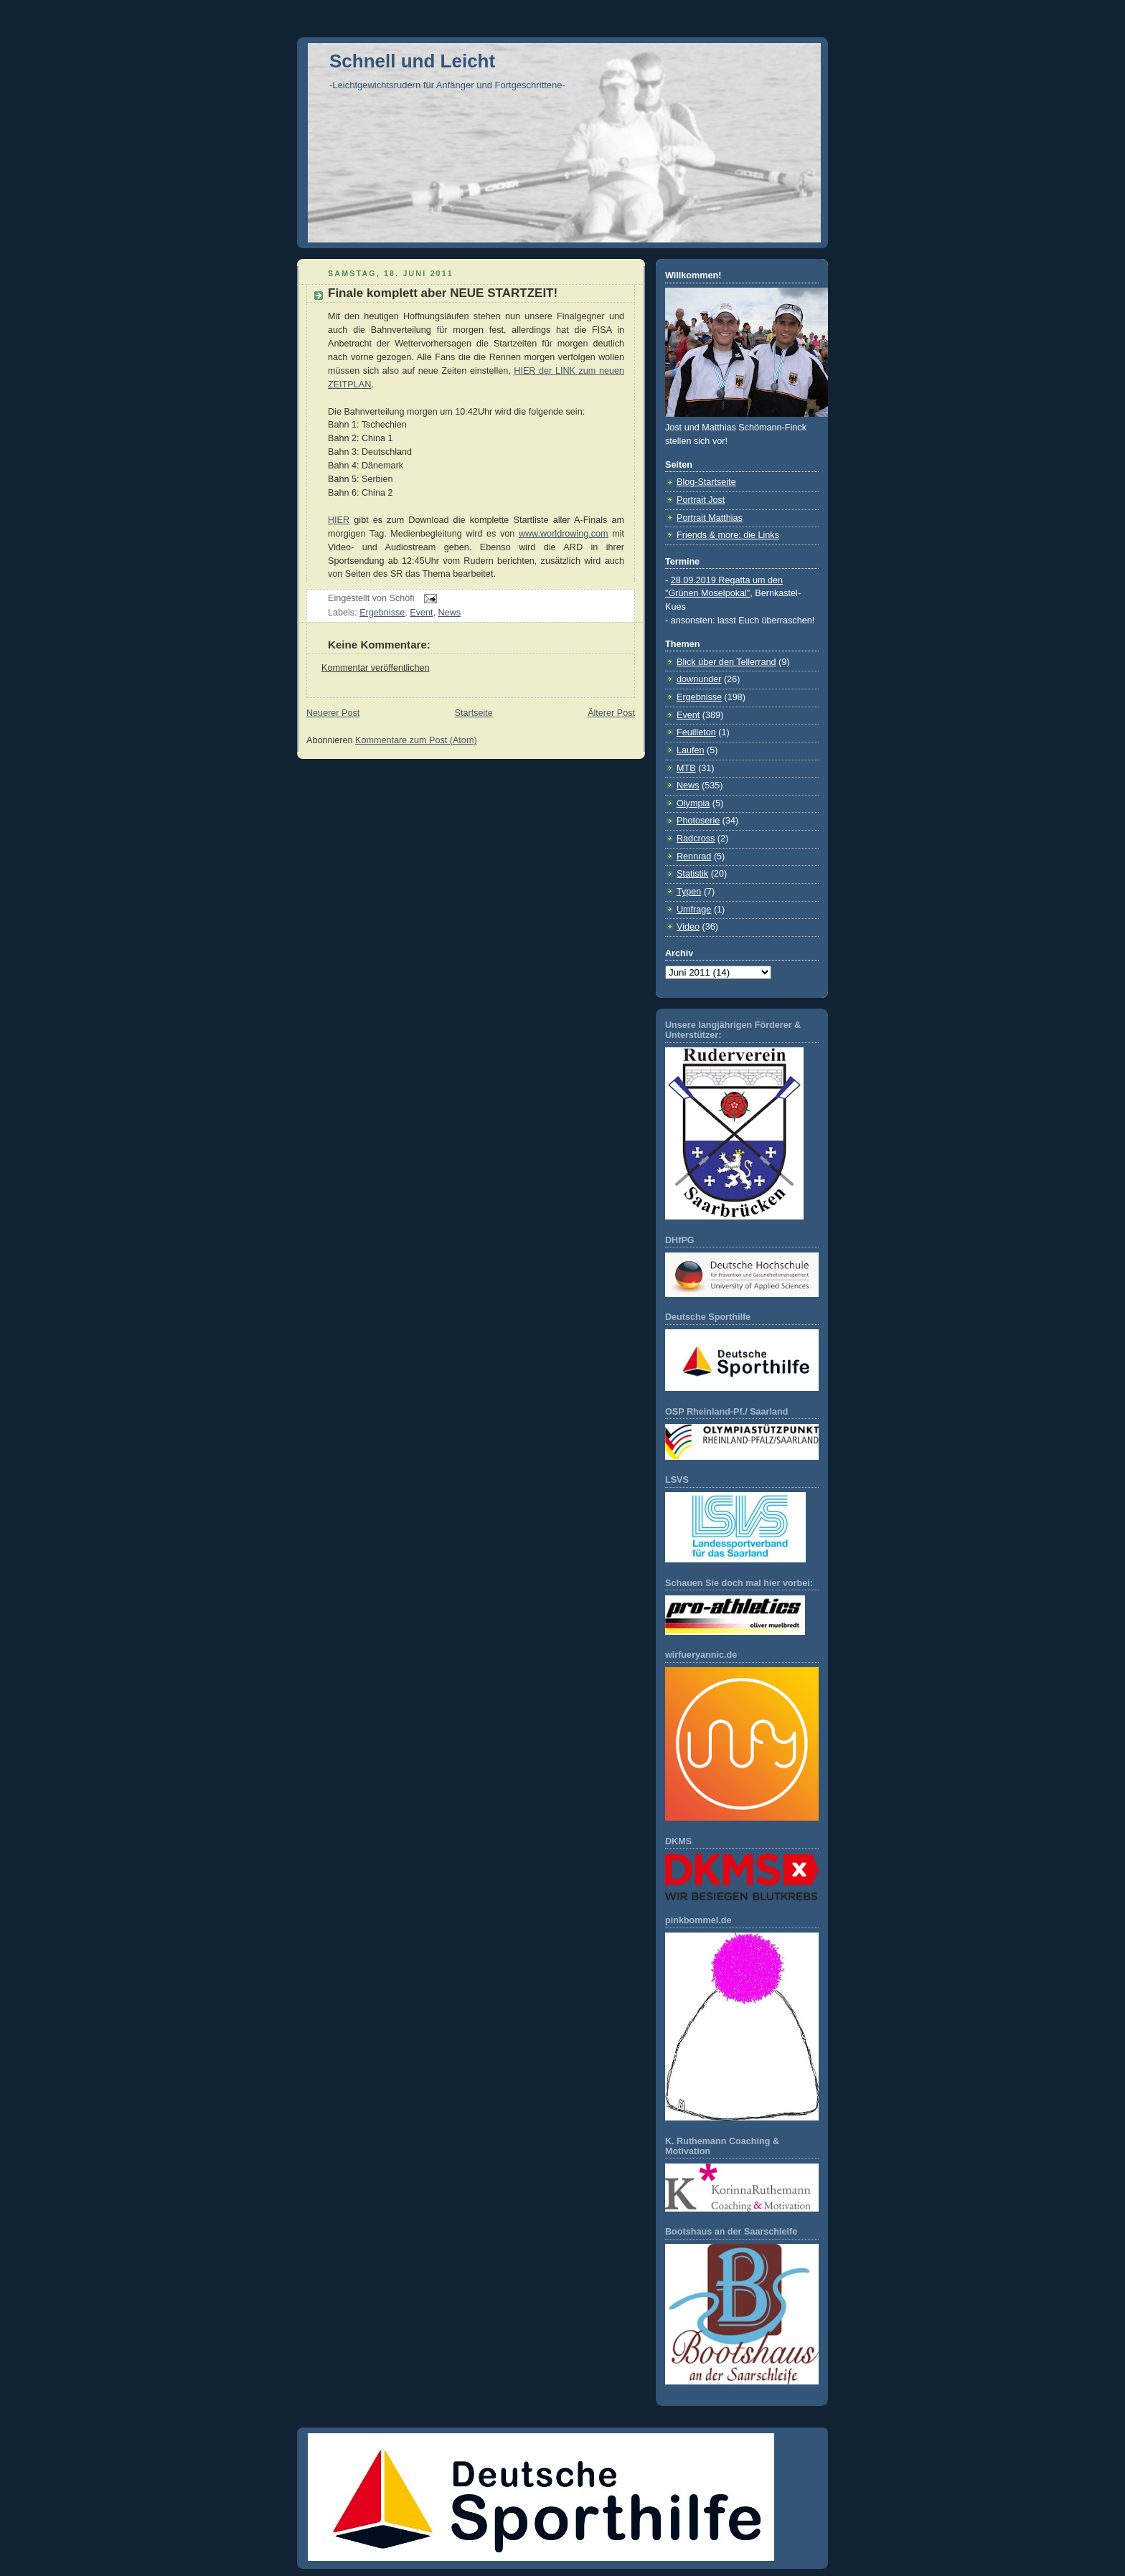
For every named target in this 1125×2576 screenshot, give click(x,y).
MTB (686, 768)
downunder (699, 679)
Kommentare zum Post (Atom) (416, 740)
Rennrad (694, 856)
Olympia (693, 803)
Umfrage (694, 910)
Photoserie (698, 821)
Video (688, 927)
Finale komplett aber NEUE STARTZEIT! (442, 293)
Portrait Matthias (710, 518)
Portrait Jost (701, 500)
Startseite (474, 713)
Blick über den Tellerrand (726, 662)
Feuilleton (696, 732)
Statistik (692, 874)
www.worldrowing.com (563, 534)
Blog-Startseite (706, 482)
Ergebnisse (382, 613)
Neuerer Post (332, 713)
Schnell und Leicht (412, 61)
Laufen (691, 750)
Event (421, 613)
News (449, 613)
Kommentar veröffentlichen (375, 668)
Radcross (696, 839)
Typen (689, 892)
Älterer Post (611, 713)
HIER (338, 520)
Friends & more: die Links (728, 535)
